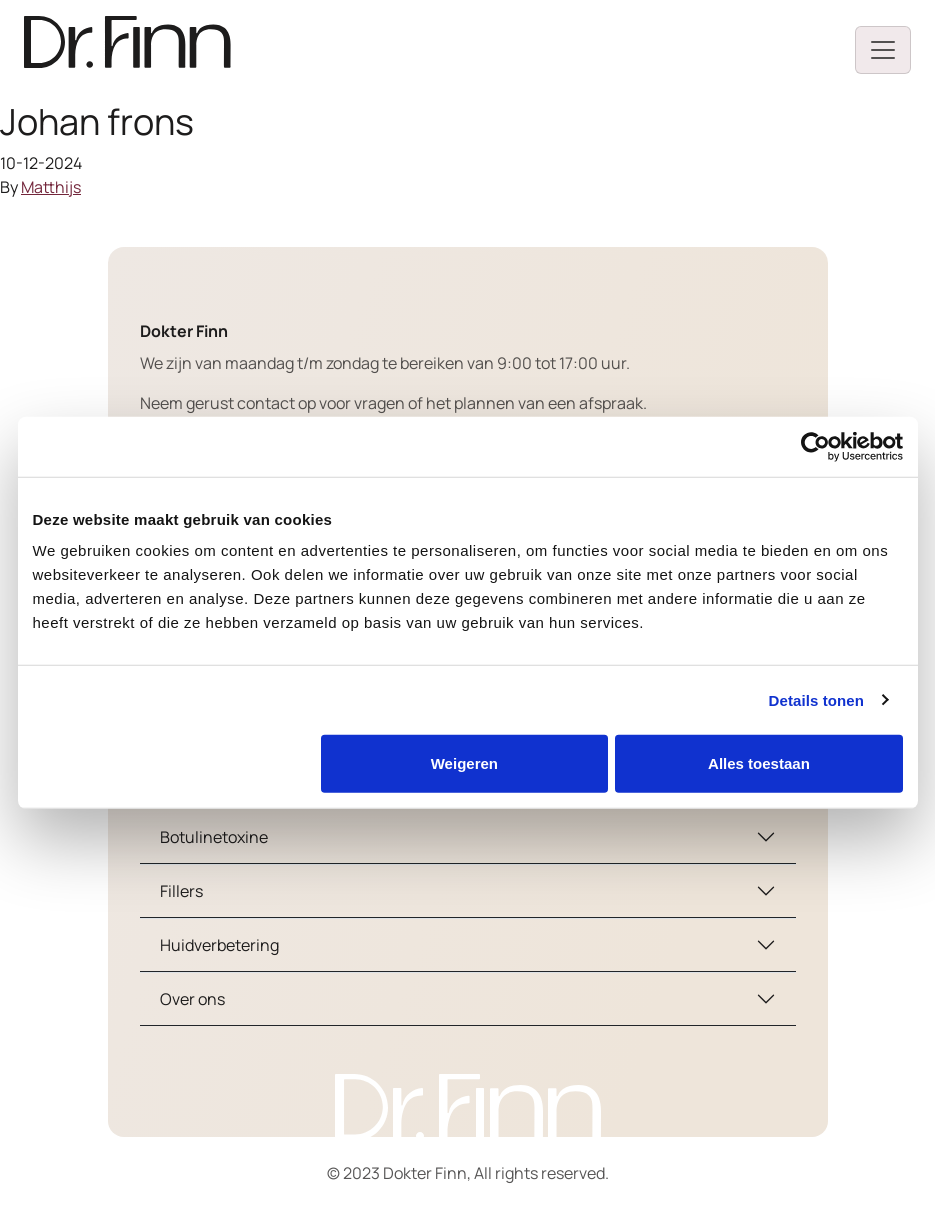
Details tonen (816, 699)
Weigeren (464, 763)
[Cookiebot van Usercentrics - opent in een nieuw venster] (815, 446)
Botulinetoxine (214, 837)
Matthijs (51, 187)
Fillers (181, 891)
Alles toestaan (759, 763)
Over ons (192, 999)
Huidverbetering (219, 945)
